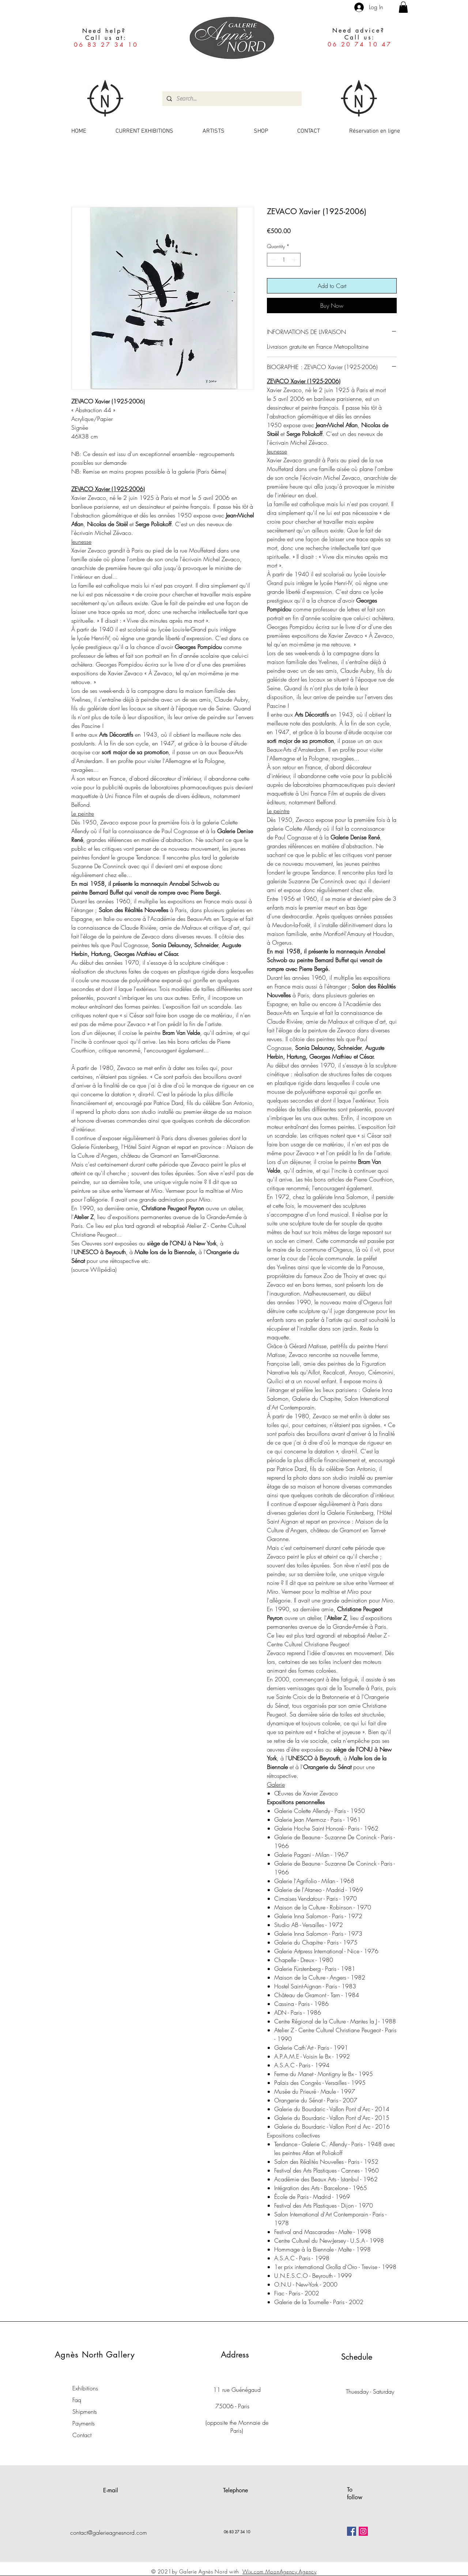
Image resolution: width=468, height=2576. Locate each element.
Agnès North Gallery (95, 2354)
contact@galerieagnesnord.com (108, 2532)
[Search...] (231, 98)
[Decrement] (272, 259)
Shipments (84, 2412)
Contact (81, 2435)
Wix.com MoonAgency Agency (279, 2571)
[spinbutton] (283, 259)
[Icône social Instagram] (363, 2531)
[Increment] (294, 259)
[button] (403, 7)
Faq (76, 2400)
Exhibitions (85, 2388)
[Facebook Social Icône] (351, 2531)
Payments (83, 2423)
